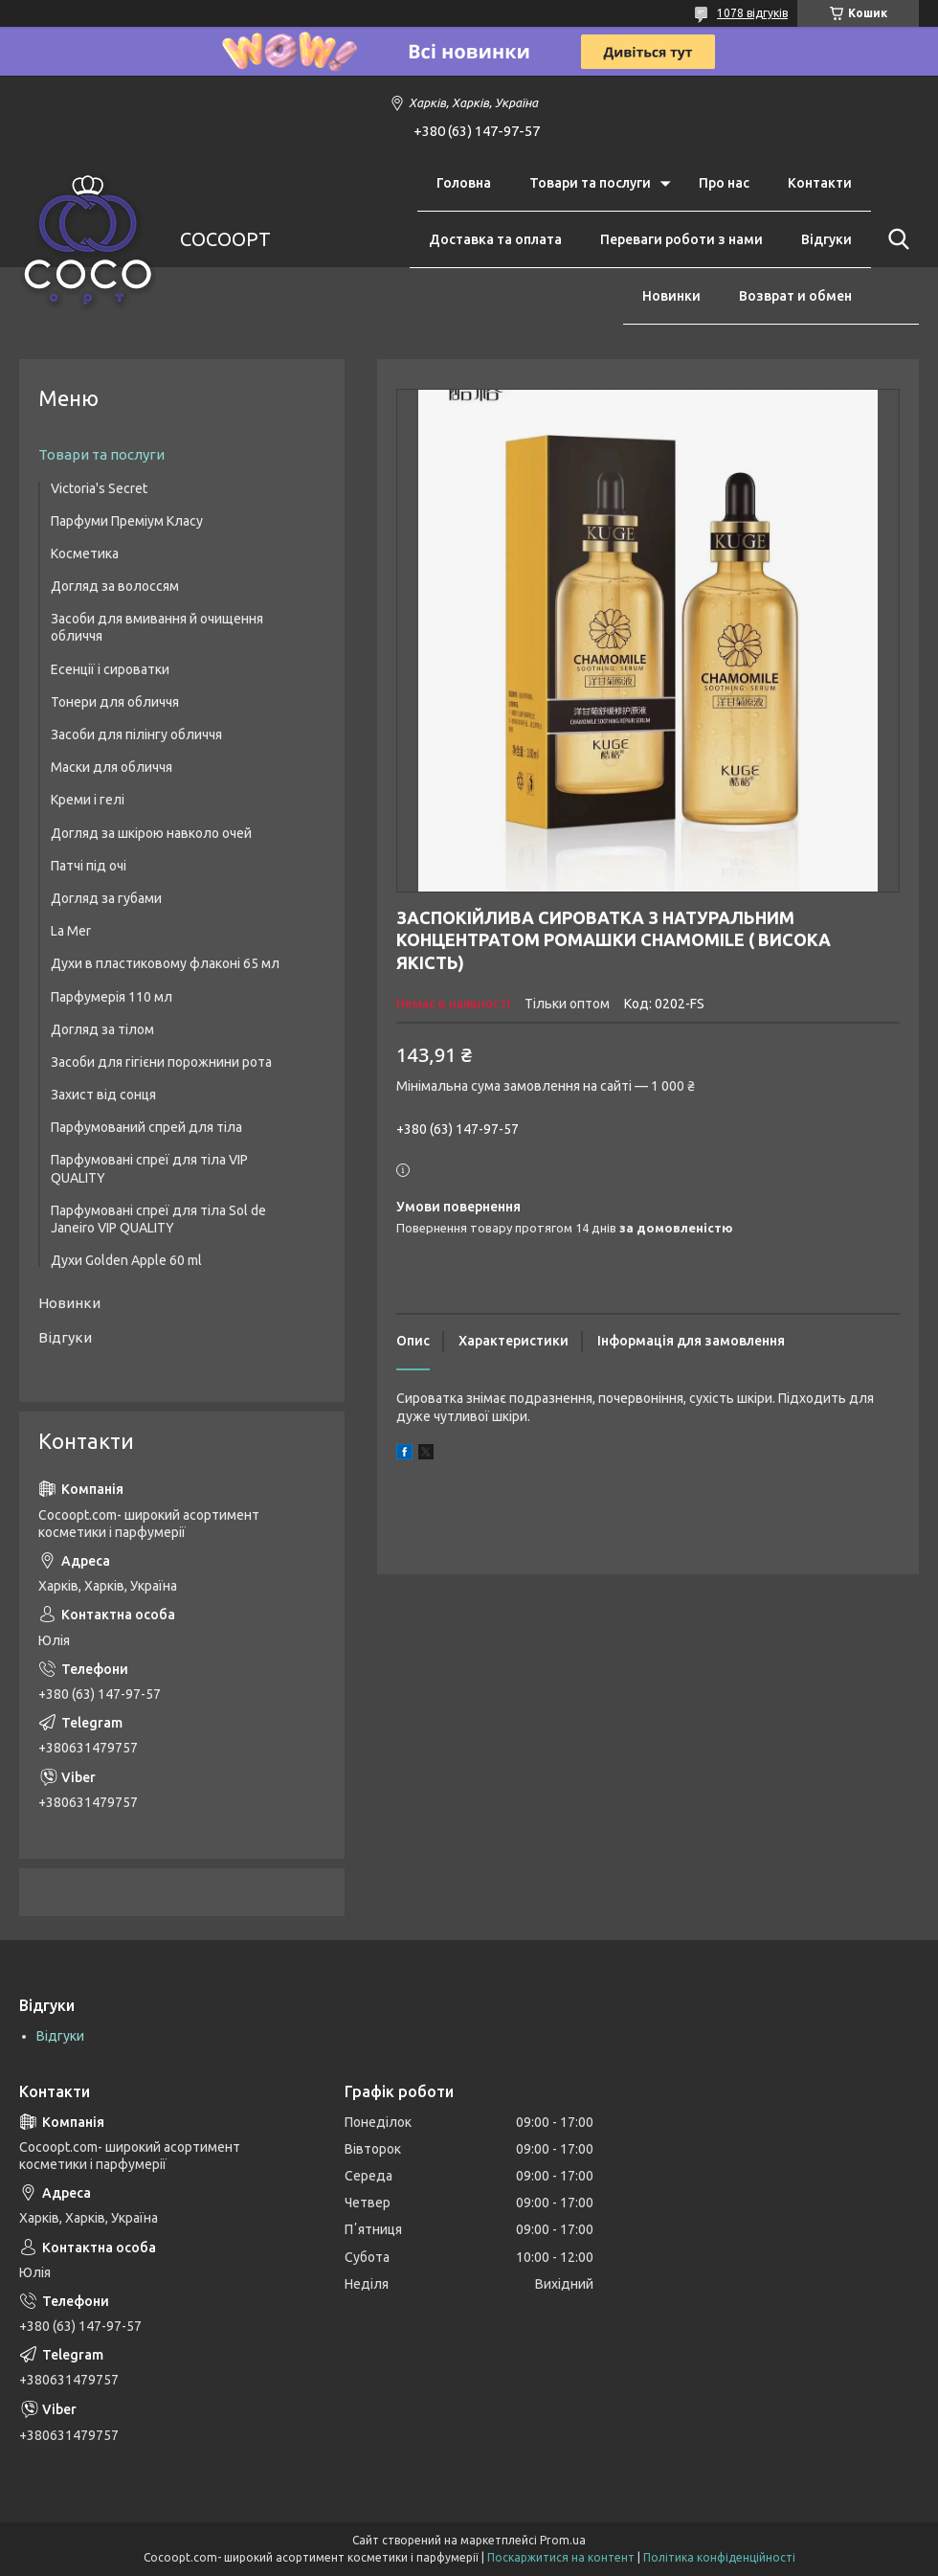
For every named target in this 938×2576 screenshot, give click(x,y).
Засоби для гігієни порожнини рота (161, 1062)
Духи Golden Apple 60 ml (126, 1260)
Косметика (85, 553)
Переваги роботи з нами (681, 239)
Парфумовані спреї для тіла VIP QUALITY (149, 1168)
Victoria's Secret (99, 488)
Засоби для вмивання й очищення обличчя (157, 627)
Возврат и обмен (795, 296)
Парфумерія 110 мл (111, 997)
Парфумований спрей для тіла (146, 1127)
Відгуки (826, 239)
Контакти (820, 183)
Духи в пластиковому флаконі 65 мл (165, 963)
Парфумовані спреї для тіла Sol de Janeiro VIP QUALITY (158, 1219)
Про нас (724, 183)
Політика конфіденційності (719, 2557)
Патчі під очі (88, 865)
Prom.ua (563, 2540)
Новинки (671, 296)
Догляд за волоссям (115, 586)
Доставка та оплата (495, 239)
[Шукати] (895, 239)
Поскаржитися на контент (561, 2557)
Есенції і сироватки (110, 669)
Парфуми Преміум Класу (127, 521)
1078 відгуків (752, 13)
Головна (463, 183)
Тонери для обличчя (115, 702)
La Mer (71, 930)
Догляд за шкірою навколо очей (151, 833)
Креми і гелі (87, 799)
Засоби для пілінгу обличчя (136, 734)
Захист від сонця (103, 1094)
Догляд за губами (106, 898)
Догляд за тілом (102, 1029)
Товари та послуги (590, 183)
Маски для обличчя (111, 767)
